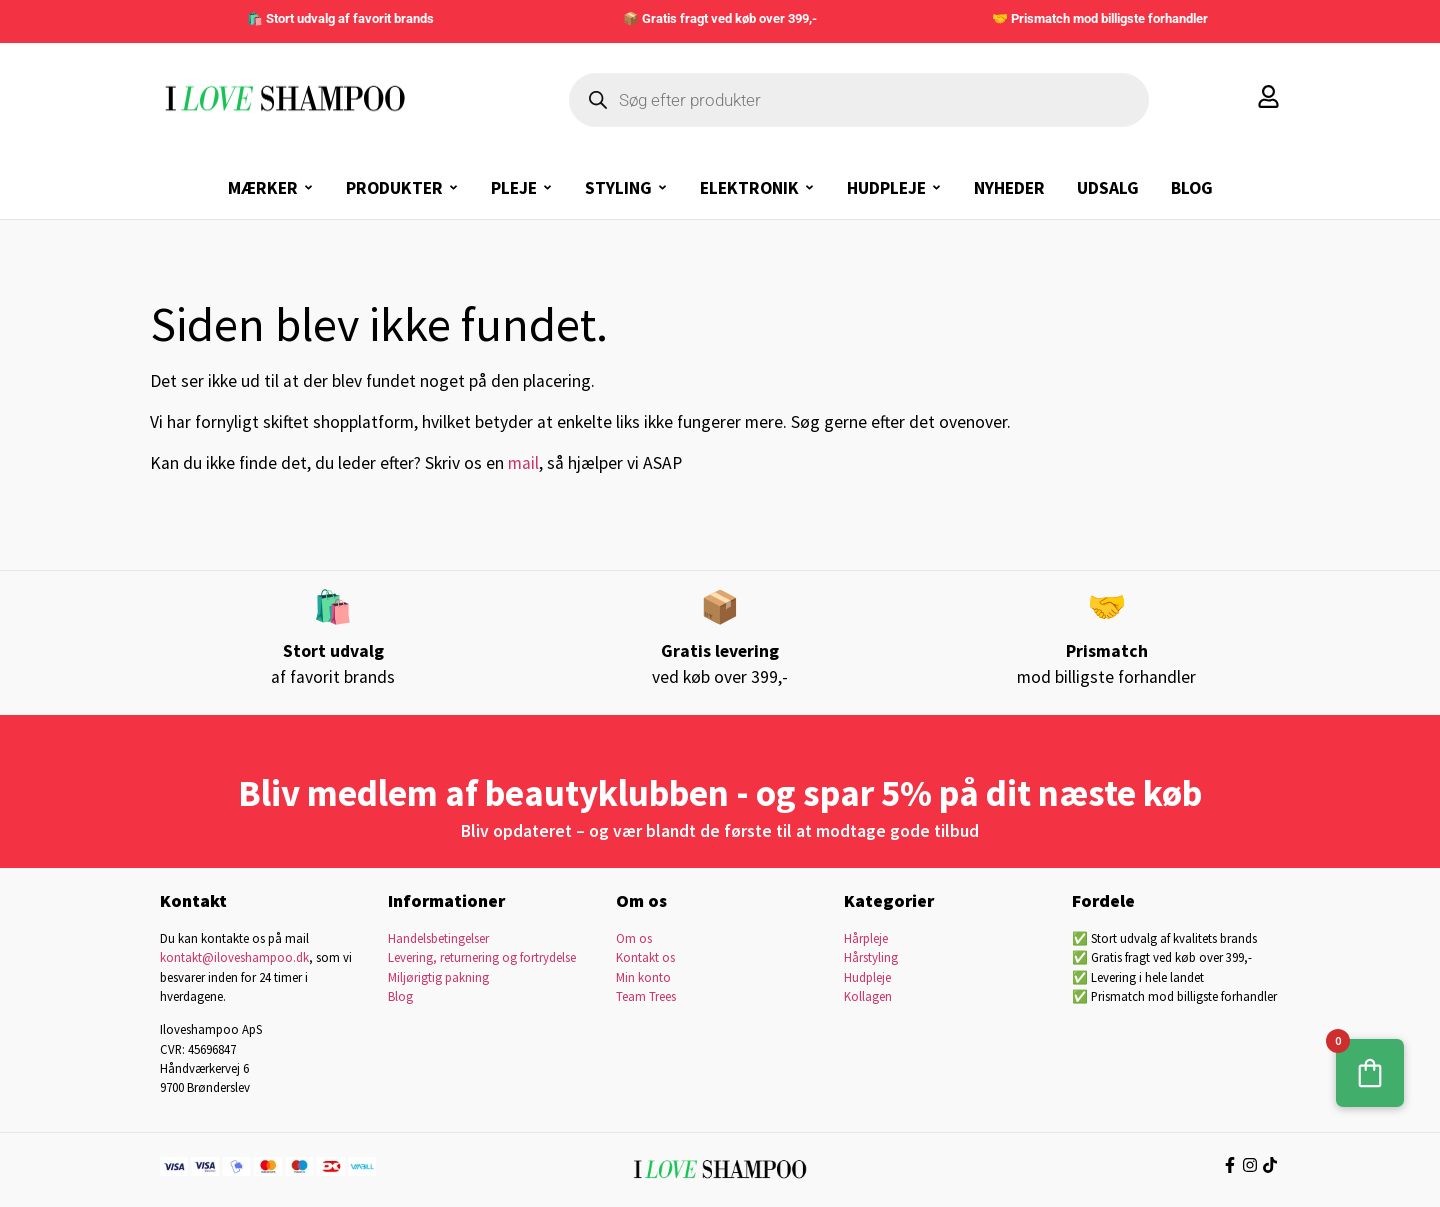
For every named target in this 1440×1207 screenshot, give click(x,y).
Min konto (643, 977)
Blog (400, 996)
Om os (634, 938)
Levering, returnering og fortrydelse (482, 957)
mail (523, 463)
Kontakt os (645, 957)
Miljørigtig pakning (438, 977)
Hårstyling (871, 957)
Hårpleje (866, 938)
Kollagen (868, 996)
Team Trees (646, 996)
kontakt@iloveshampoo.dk (234, 957)
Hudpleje (867, 977)
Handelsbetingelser (438, 938)
